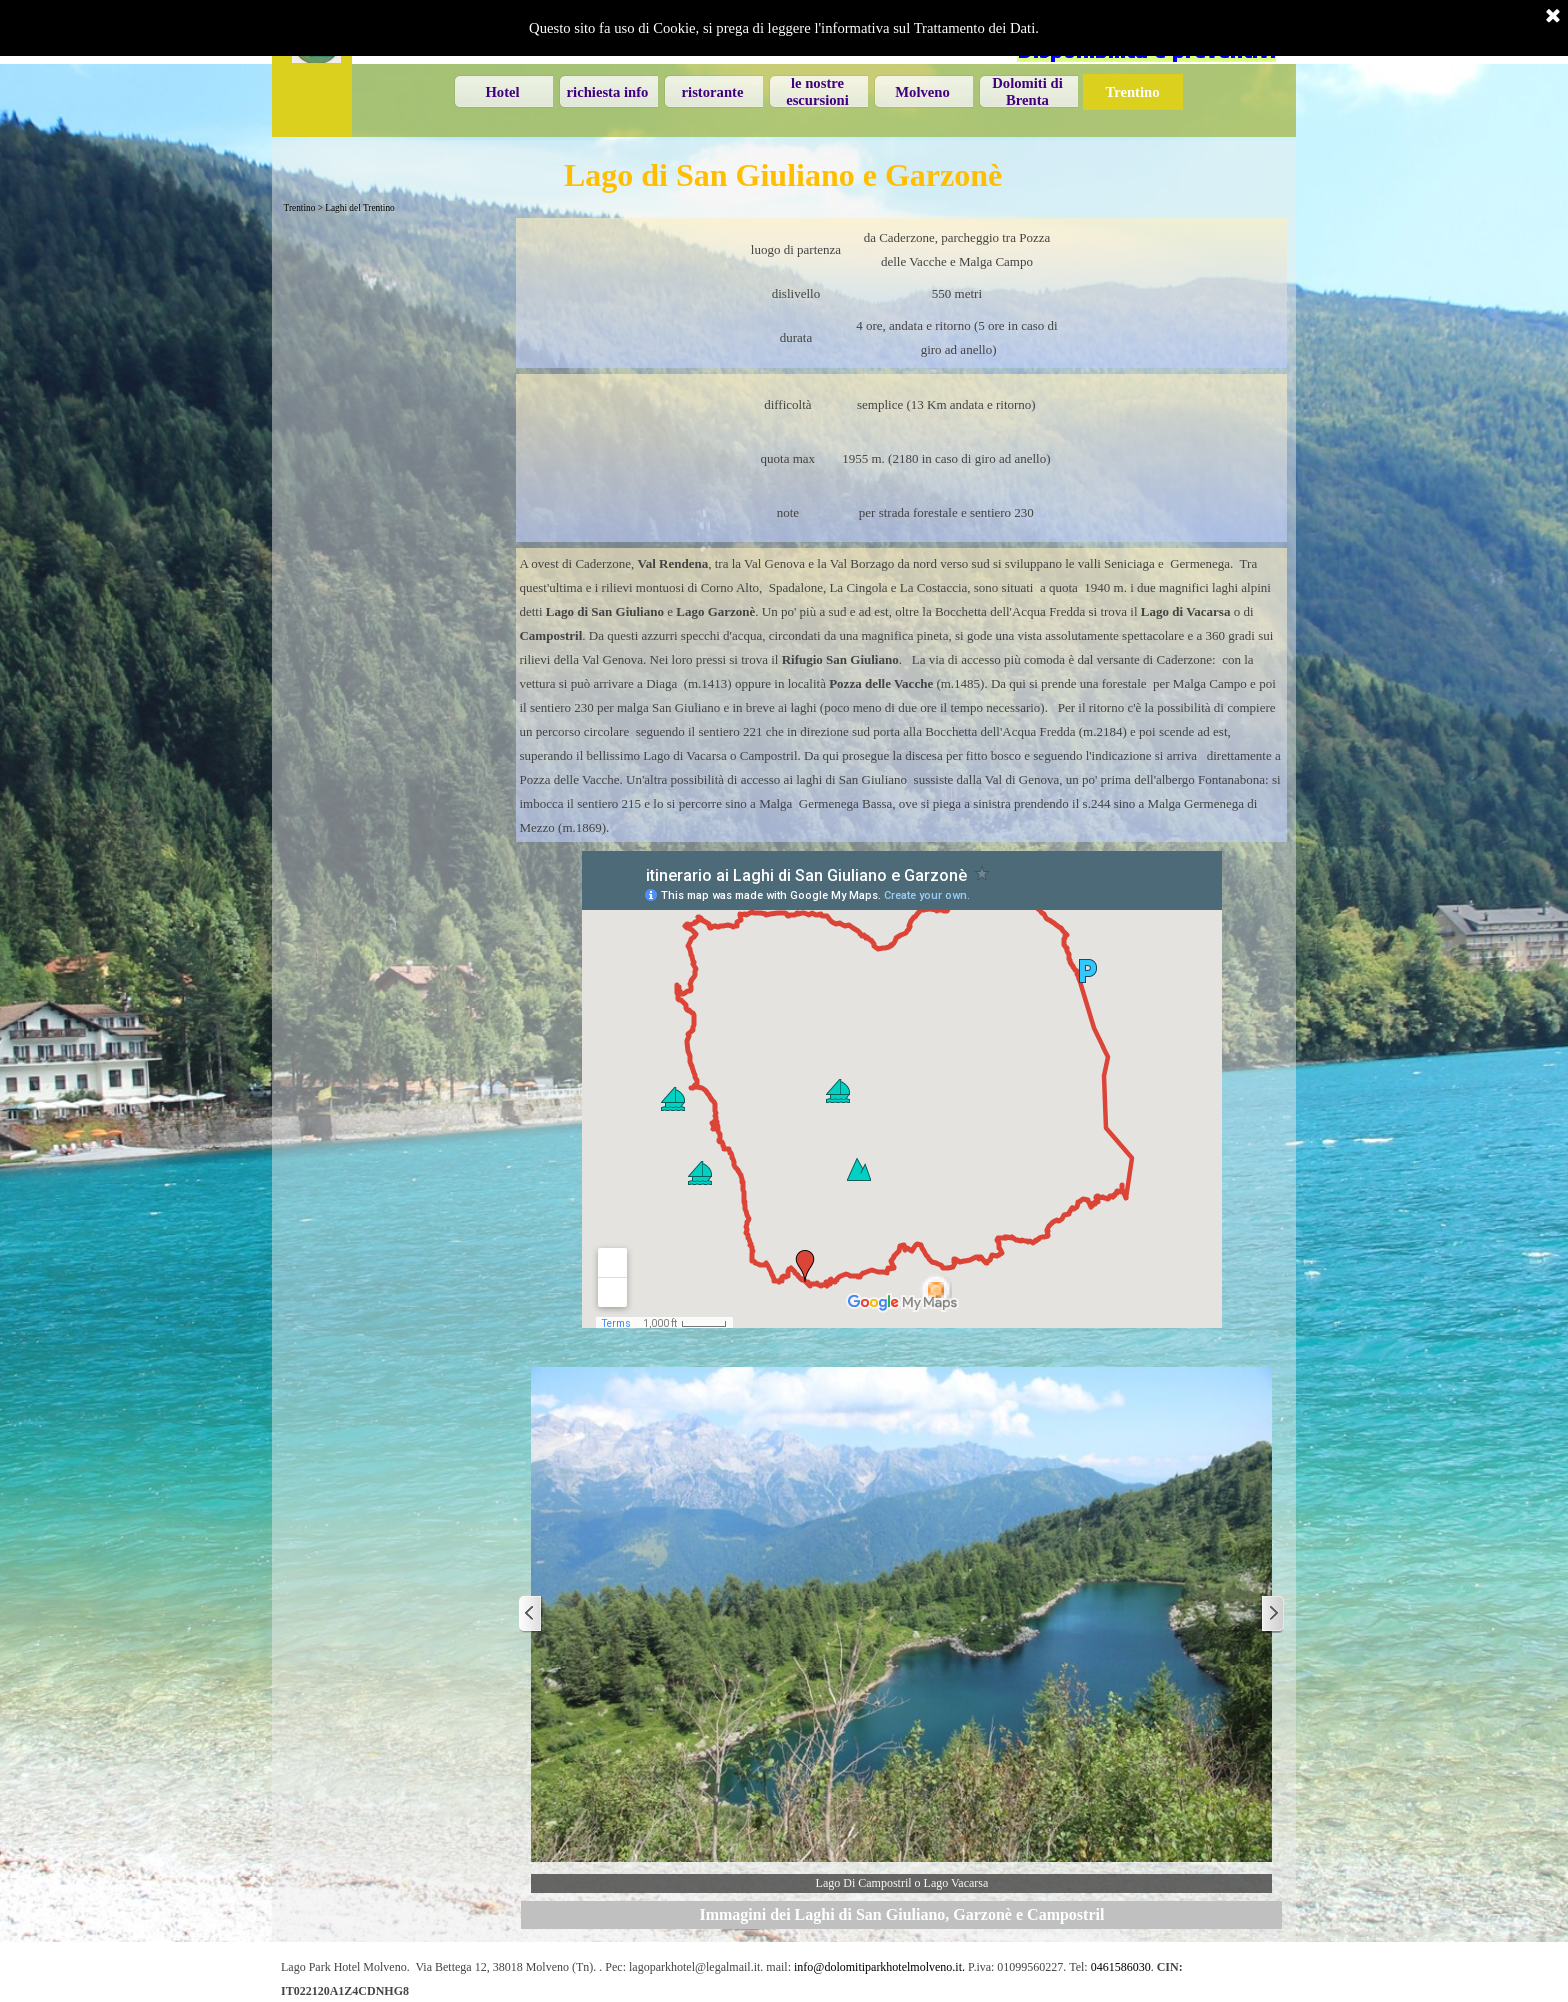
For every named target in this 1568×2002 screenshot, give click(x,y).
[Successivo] (1272, 1614)
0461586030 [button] (1121, 1967)
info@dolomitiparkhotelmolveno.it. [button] (879, 1967)
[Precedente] (531, 1614)
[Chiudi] (1553, 17)
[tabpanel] (901, 293)
